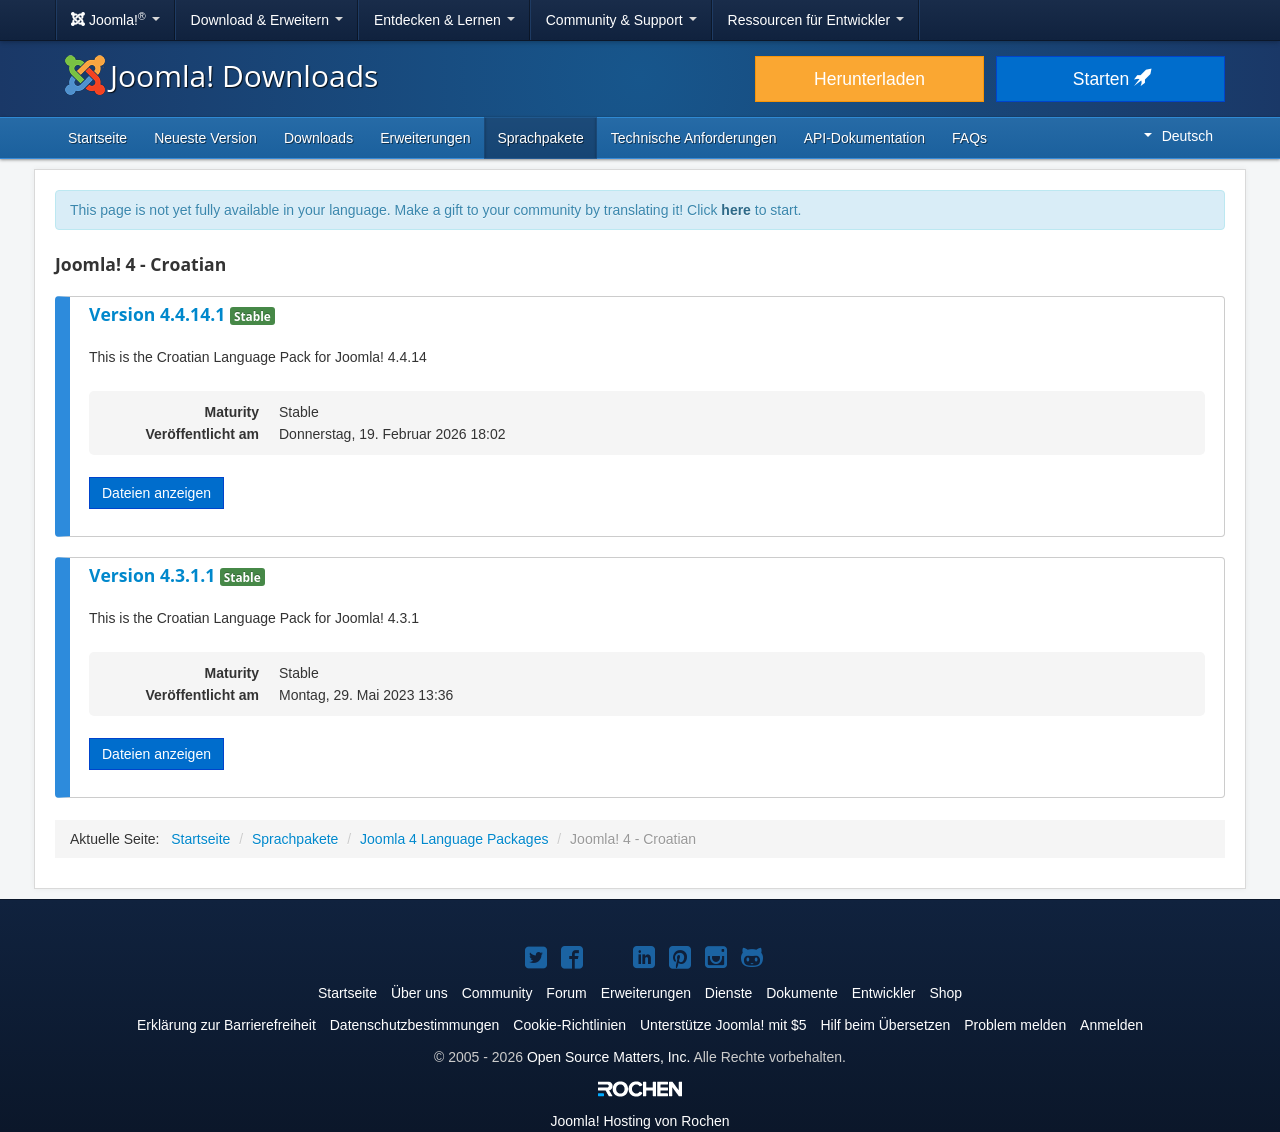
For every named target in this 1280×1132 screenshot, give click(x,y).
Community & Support (621, 20)
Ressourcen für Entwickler (816, 20)
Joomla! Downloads (221, 75)
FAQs (969, 138)
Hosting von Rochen (640, 1121)
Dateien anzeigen (156, 493)
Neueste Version (205, 138)
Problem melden (1015, 1025)
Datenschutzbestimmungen (415, 1025)
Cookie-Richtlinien (569, 1025)
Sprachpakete (540, 138)
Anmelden (1111, 1025)
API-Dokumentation (864, 138)
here (736, 210)
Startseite (97, 138)
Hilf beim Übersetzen (885, 1025)
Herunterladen (869, 79)
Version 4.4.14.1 (159, 314)
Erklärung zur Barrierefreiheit (226, 1025)
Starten (1110, 79)
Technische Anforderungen (694, 138)
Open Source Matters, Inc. (608, 1057)
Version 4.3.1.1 (154, 575)
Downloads (318, 138)
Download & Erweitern (267, 20)
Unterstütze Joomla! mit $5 (723, 1025)
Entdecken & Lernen (444, 20)
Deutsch (1178, 136)
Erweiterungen (425, 138)
